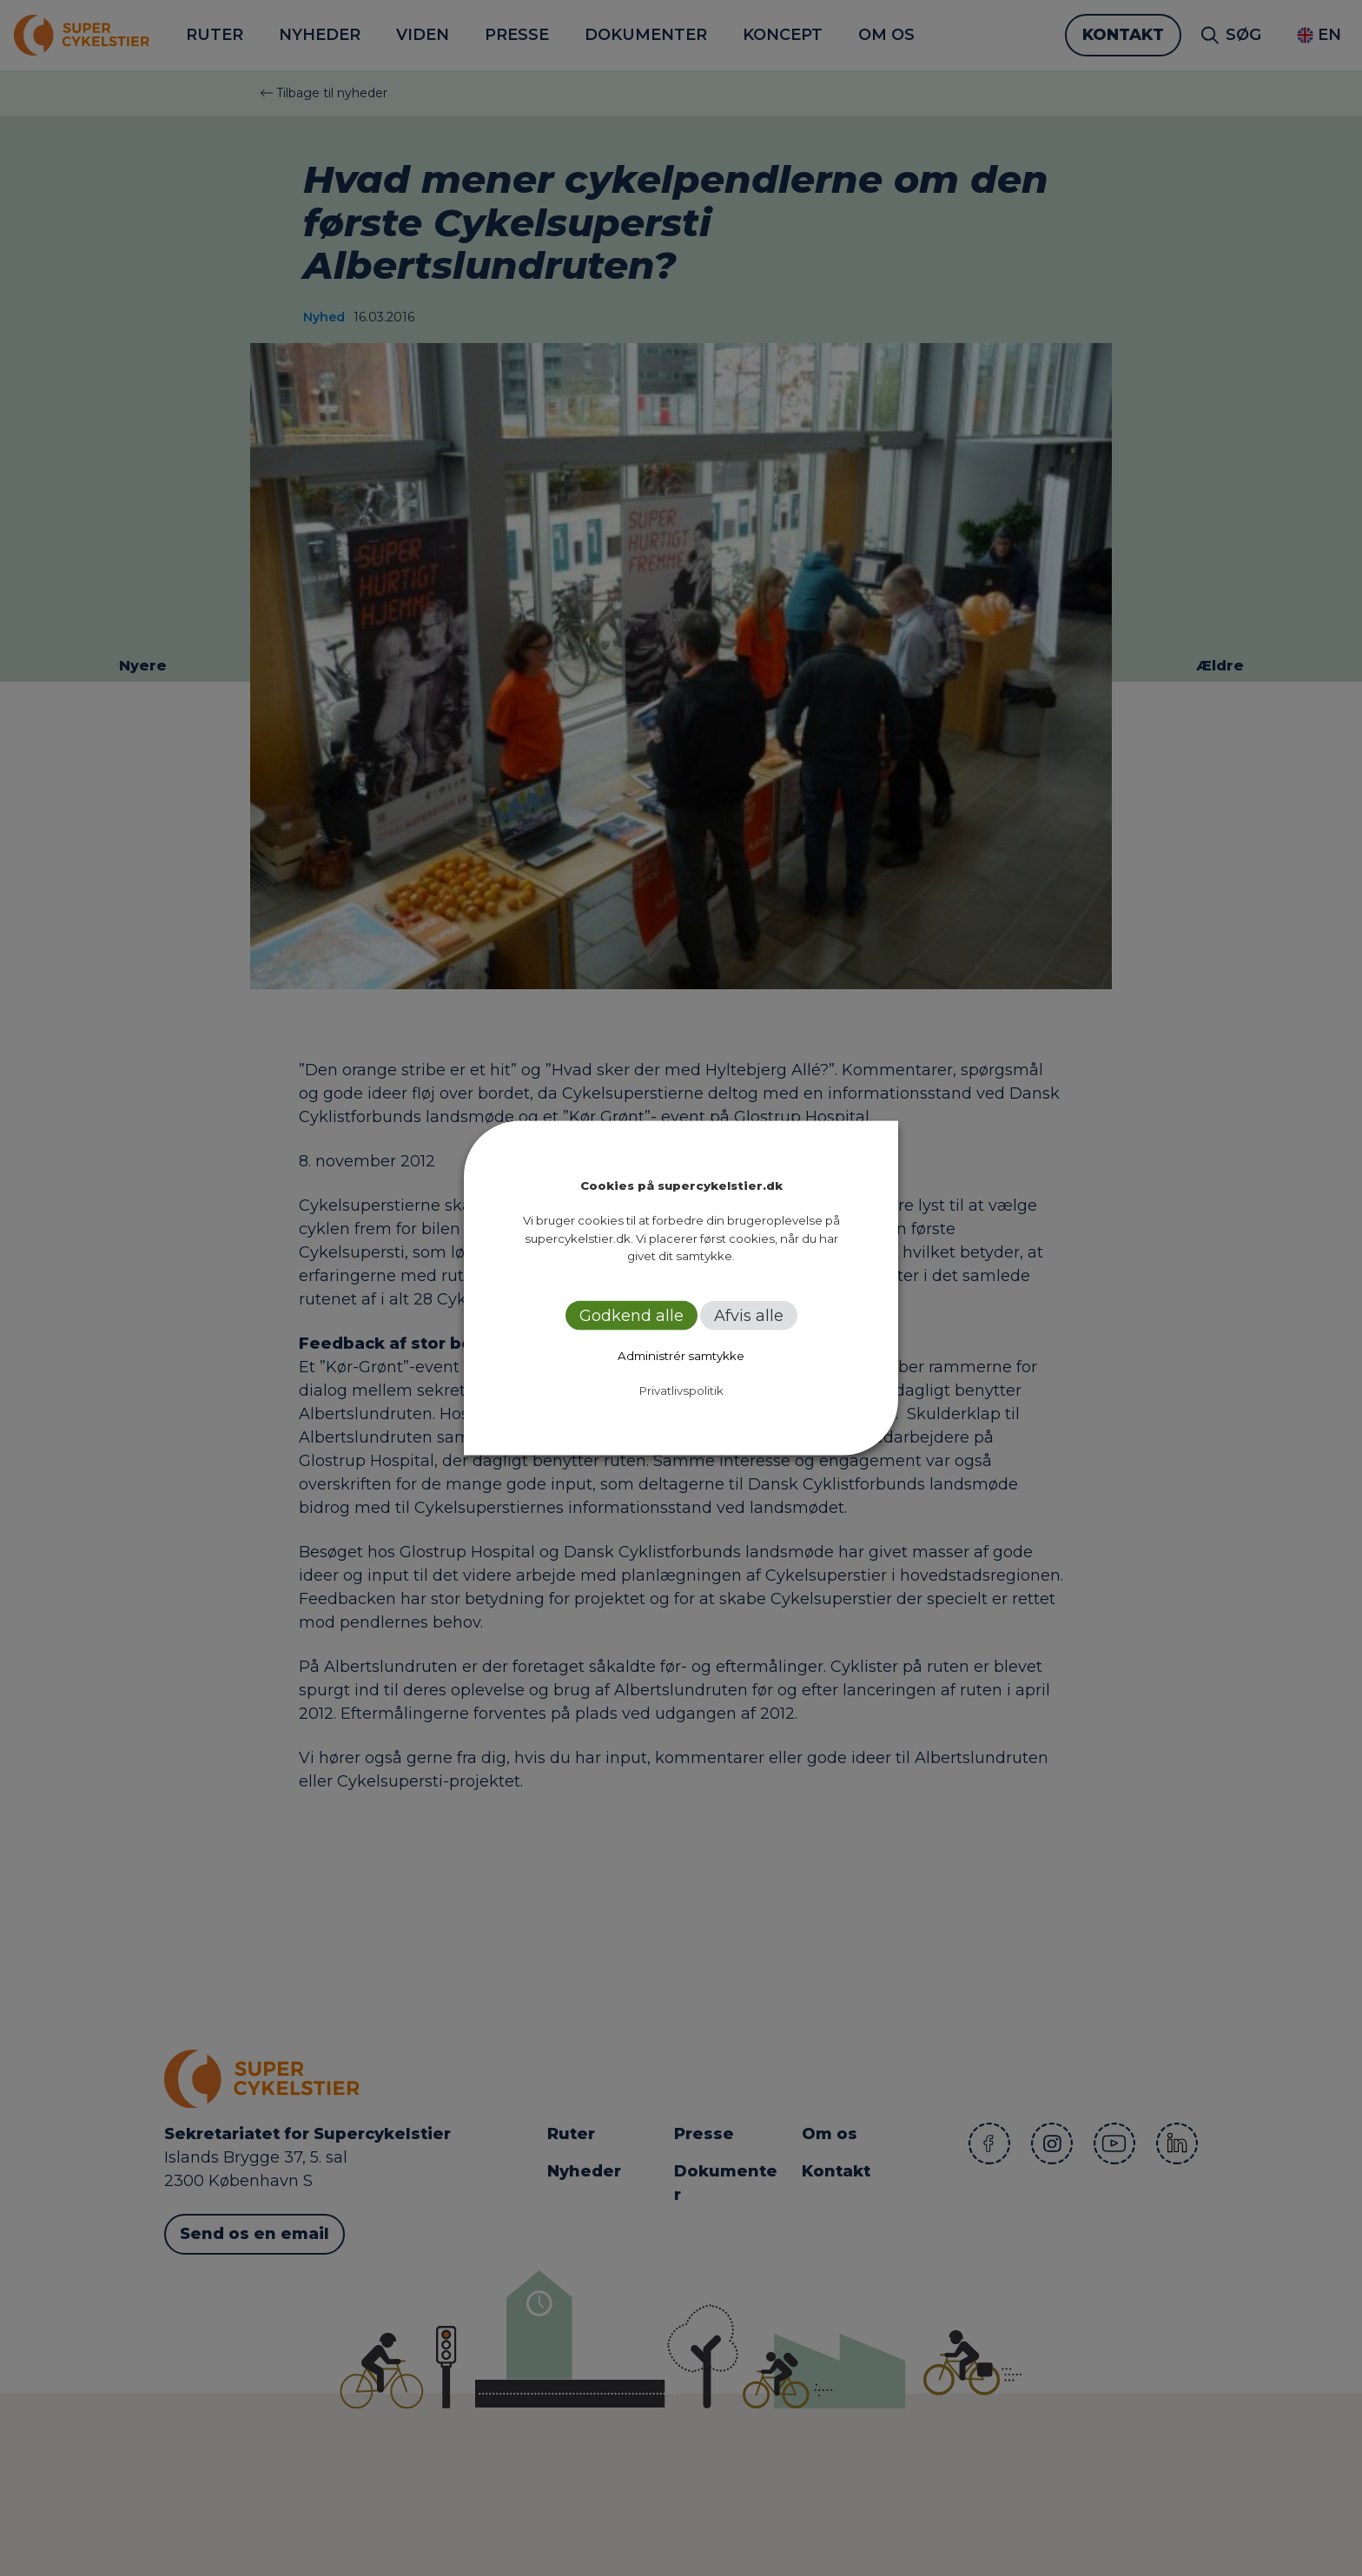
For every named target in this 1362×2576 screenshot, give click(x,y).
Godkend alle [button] (631, 1314)
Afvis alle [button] (748, 1314)
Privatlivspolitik (681, 1390)
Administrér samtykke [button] (681, 1355)
